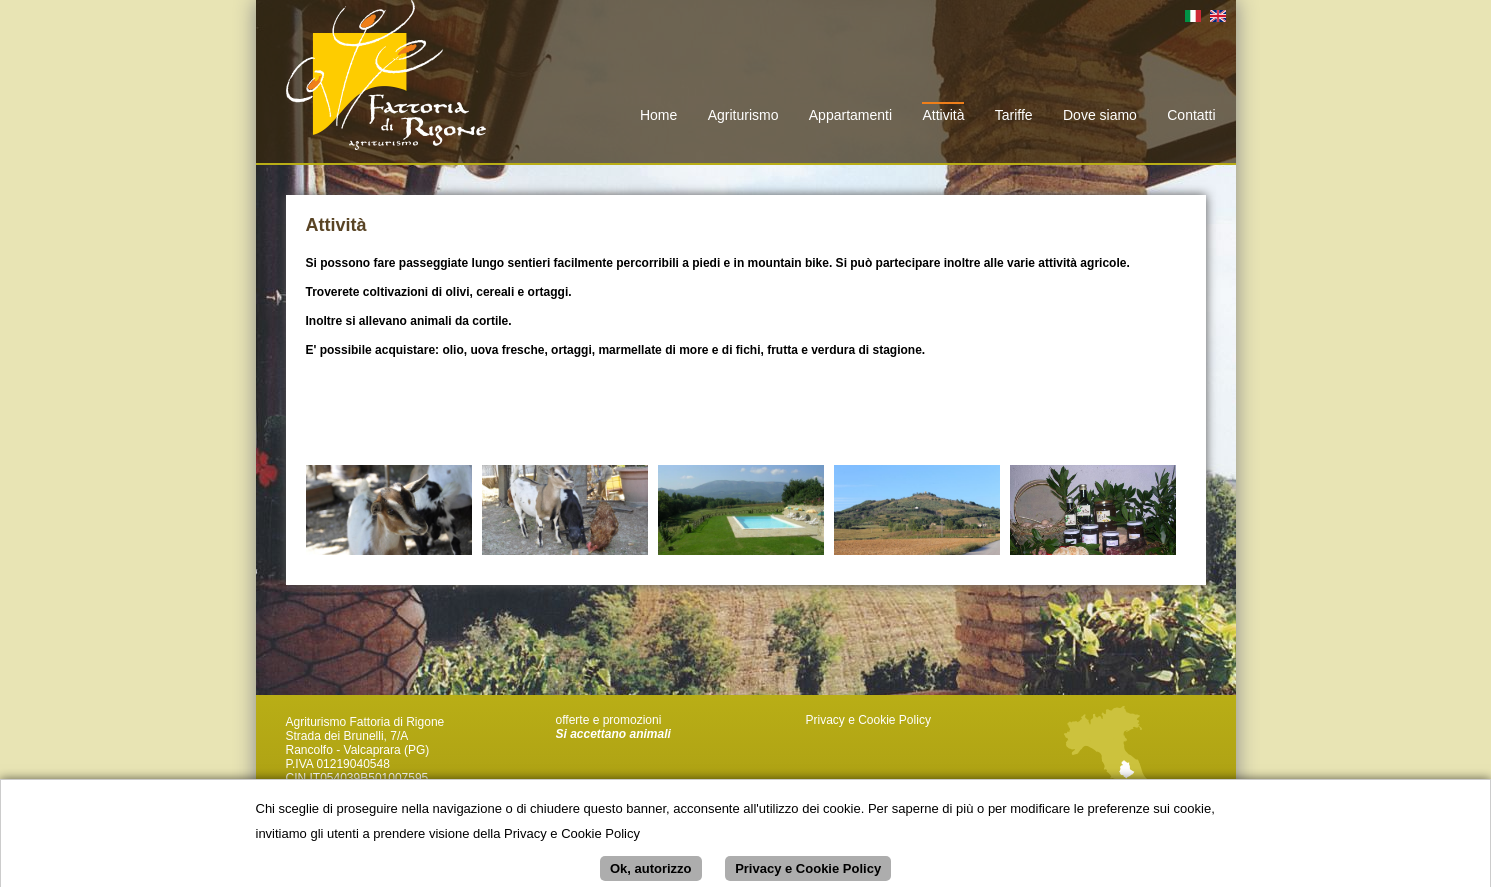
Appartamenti (850, 115)
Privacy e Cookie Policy (868, 720)
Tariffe (1014, 115)
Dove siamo (1100, 115)
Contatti (1191, 115)
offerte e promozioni (609, 720)
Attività (943, 115)
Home (658, 115)
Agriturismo (743, 115)
